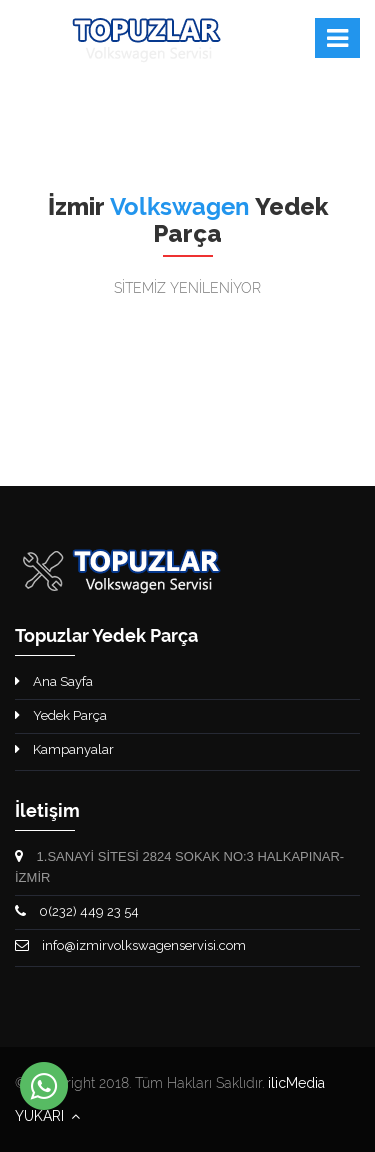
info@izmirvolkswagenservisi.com (130, 945)
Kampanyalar (64, 749)
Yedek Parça (61, 715)
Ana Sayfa (54, 681)
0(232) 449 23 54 (77, 911)
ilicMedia (296, 1083)
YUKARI (47, 1116)
